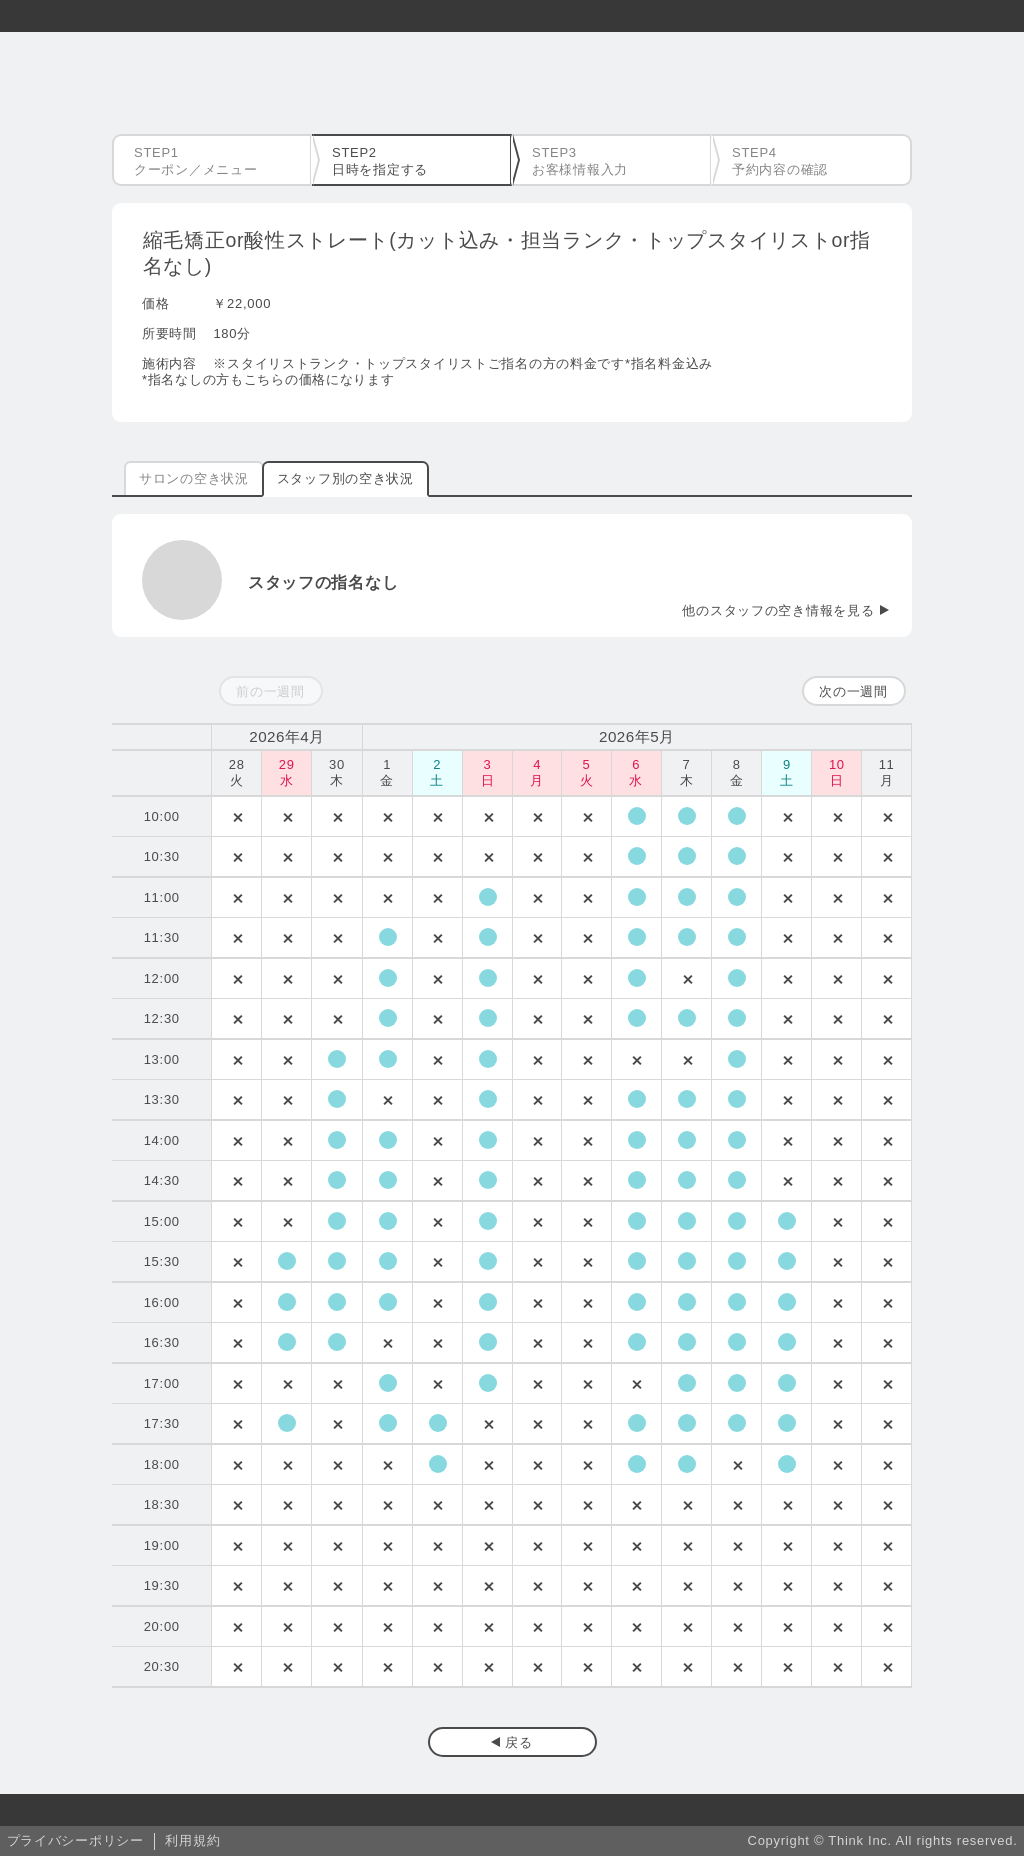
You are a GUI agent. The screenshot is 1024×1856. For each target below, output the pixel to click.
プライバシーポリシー (75, 1840)
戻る (518, 1742)
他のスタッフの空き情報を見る (778, 610)
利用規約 (192, 1840)
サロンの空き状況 (194, 478)
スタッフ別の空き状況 (345, 478)
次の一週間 (853, 691)
